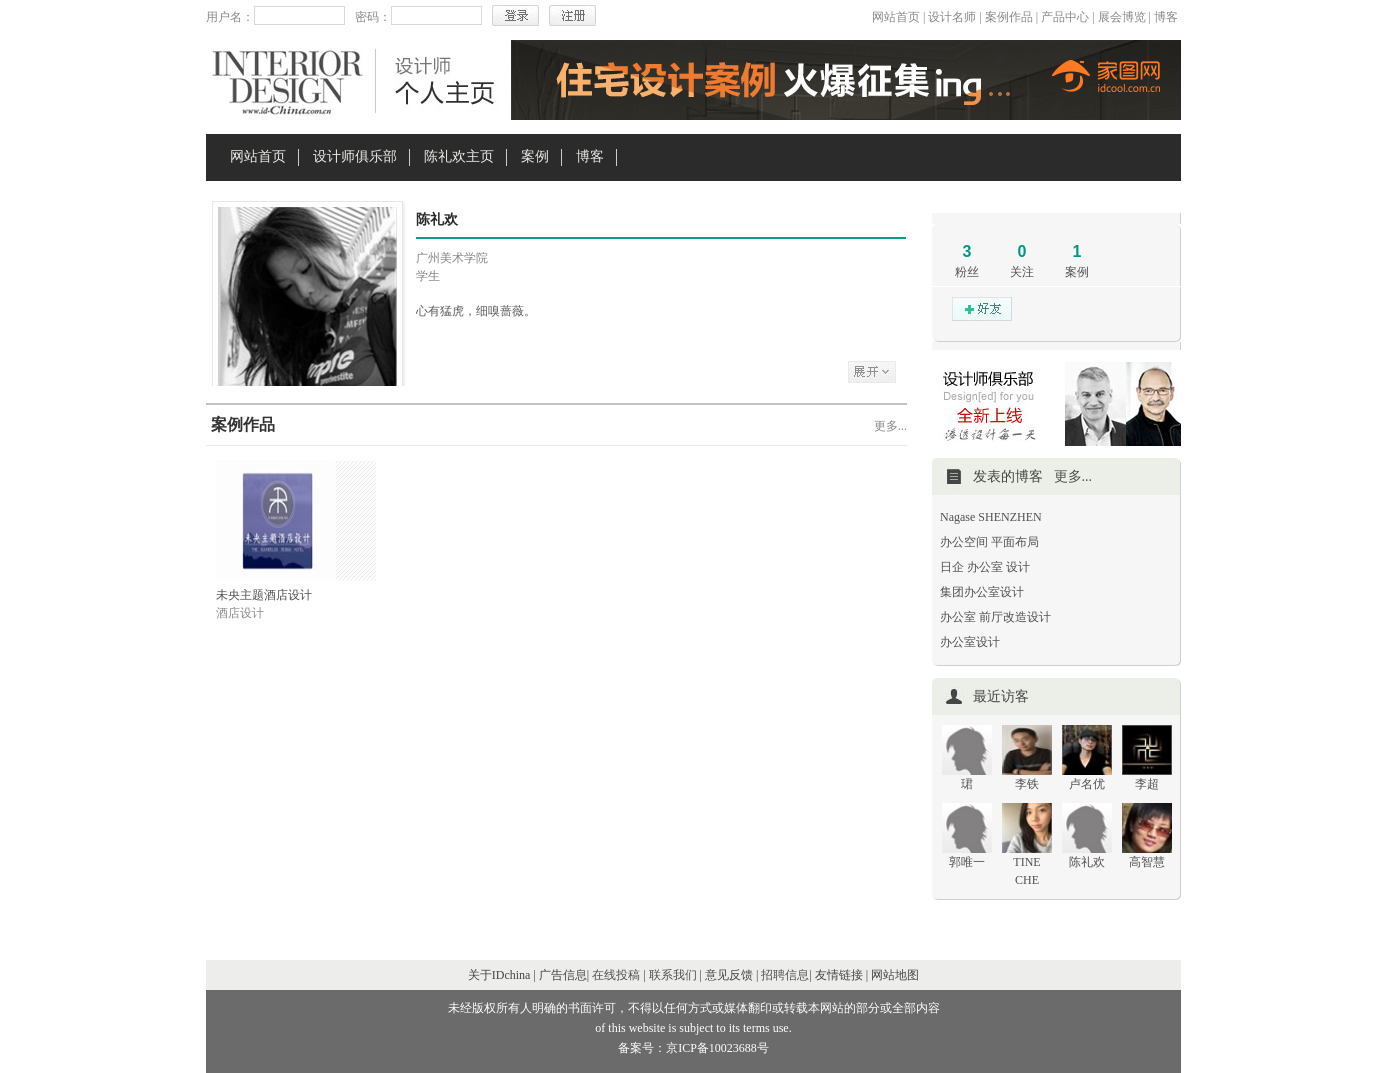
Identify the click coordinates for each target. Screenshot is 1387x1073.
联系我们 (673, 975)
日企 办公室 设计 (985, 567)
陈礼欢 (1087, 862)
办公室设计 (970, 642)
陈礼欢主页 (459, 156)
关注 (1022, 272)
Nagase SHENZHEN (991, 517)
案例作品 (1009, 17)
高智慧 (1147, 862)
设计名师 (952, 17)
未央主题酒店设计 (264, 595)
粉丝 (967, 272)
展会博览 (1122, 17)
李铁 (1027, 784)
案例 (535, 156)
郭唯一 (967, 862)
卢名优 (1087, 784)
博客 (1166, 17)
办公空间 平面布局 (989, 542)
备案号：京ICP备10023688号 (693, 1048)
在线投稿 (616, 975)
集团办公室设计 (982, 592)
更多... (890, 426)
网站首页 (896, 17)
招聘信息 (785, 975)
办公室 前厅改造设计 (995, 617)
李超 (1147, 784)
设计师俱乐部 (355, 156)
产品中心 (1065, 17)
